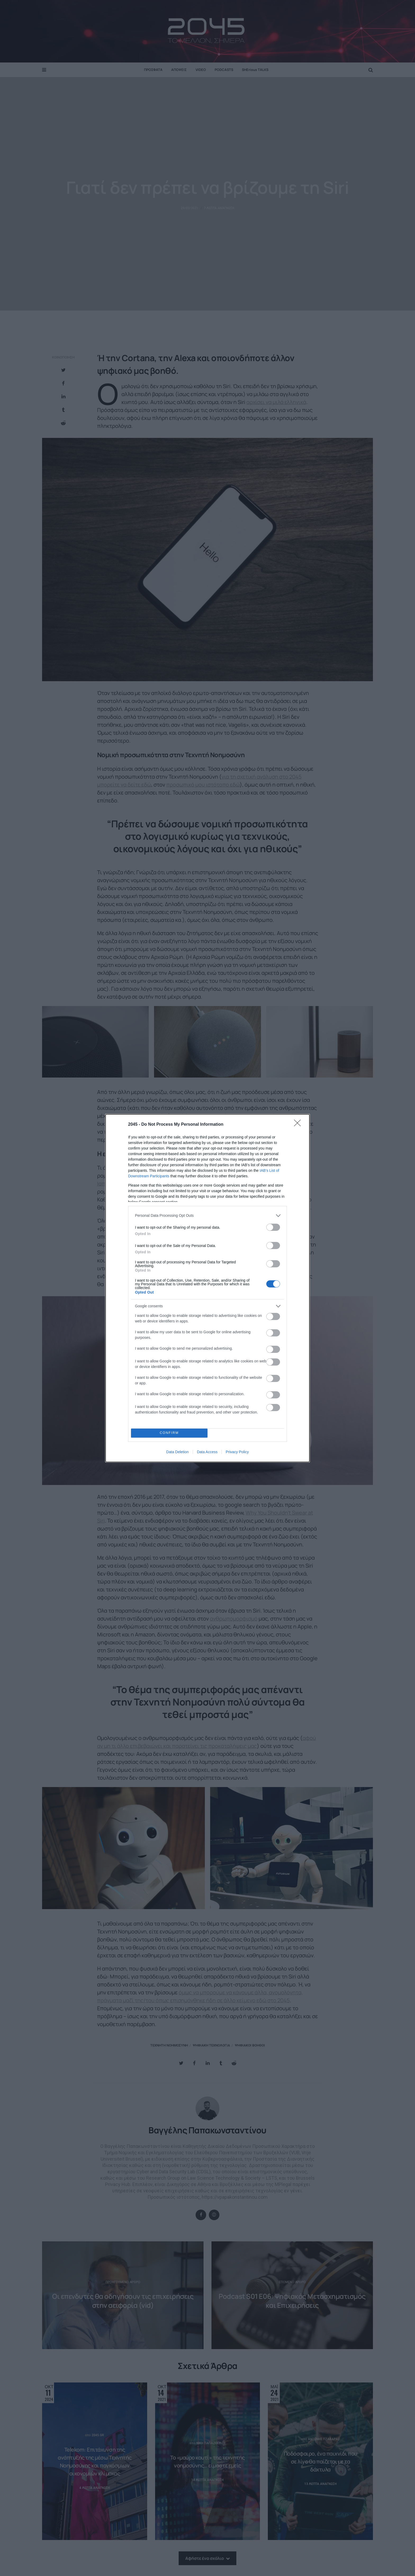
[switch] (273, 1227)
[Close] (299, 1125)
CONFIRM (169, 1433)
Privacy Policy (237, 1452)
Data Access (207, 1452)
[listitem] (207, 1215)
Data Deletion (177, 1452)
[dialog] (207, 1288)
